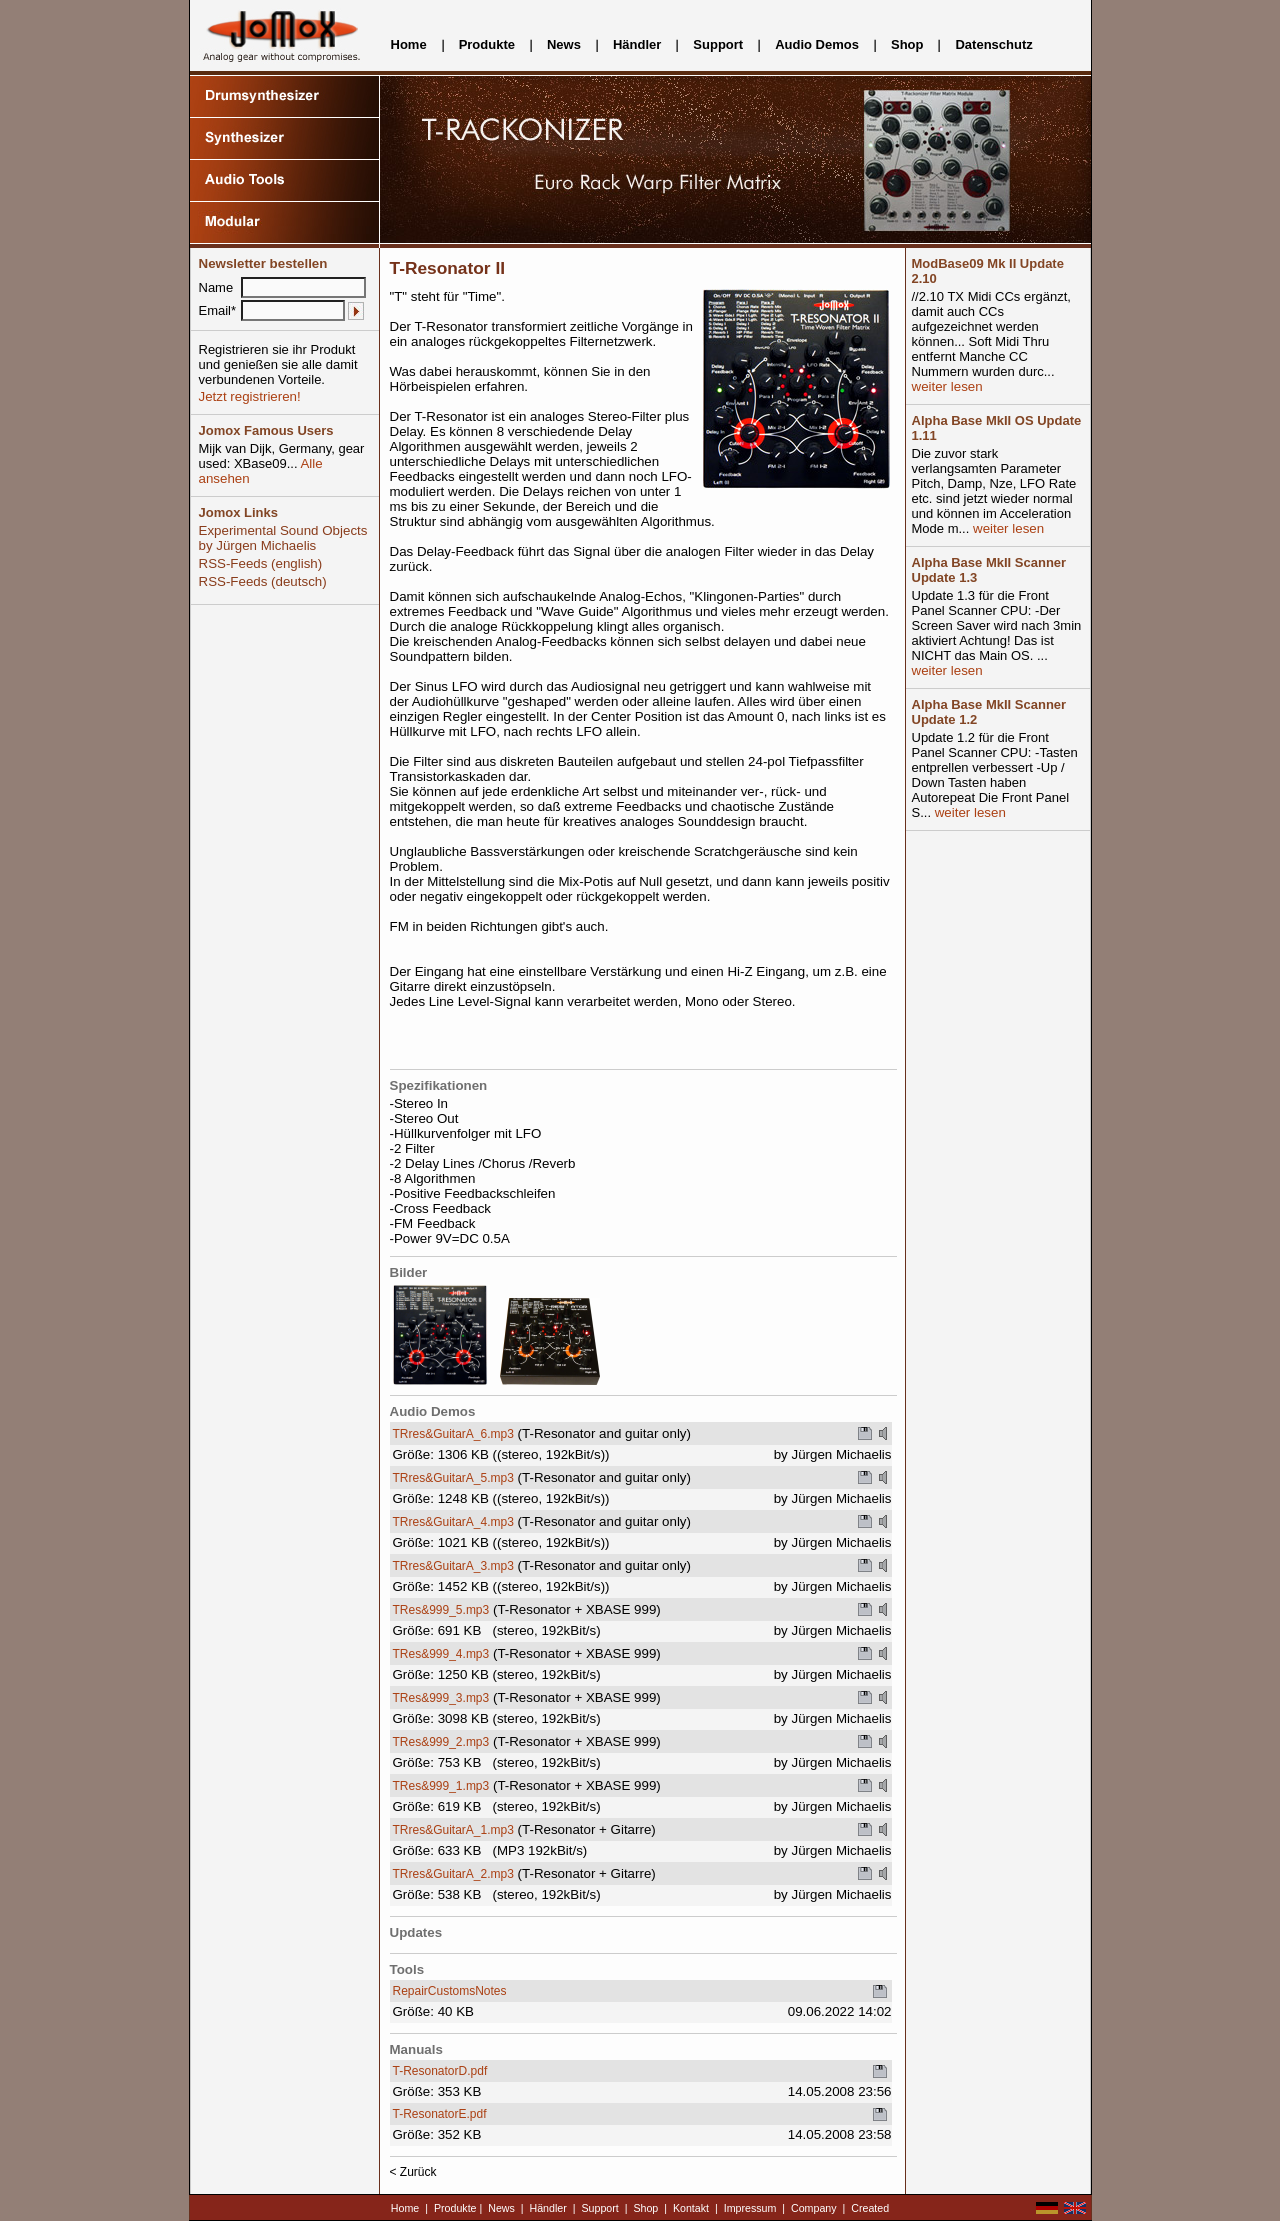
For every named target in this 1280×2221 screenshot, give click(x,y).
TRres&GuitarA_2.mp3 (453, 1874)
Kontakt (691, 2208)
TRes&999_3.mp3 (441, 1698)
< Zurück (413, 2172)
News (564, 44)
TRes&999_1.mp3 (441, 1786)
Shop (907, 44)
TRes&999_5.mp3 (441, 1610)
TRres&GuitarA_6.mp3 (453, 1434)
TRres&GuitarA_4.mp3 (453, 1522)
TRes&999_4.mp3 (441, 1654)
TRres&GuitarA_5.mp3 (453, 1478)
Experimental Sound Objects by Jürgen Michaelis (283, 538)
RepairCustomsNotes (450, 1991)
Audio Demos (817, 44)
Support (718, 44)
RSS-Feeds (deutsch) (263, 581)
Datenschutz (993, 44)
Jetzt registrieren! (250, 396)
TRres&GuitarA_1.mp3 (453, 1830)
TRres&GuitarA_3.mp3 (453, 1566)
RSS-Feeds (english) (261, 563)
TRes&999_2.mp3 (441, 1742)
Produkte (487, 44)
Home (409, 44)
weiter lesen (947, 386)
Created (870, 2208)
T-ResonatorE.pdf (440, 2114)
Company (814, 2208)
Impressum (750, 2208)
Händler (637, 44)
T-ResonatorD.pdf (440, 2071)
